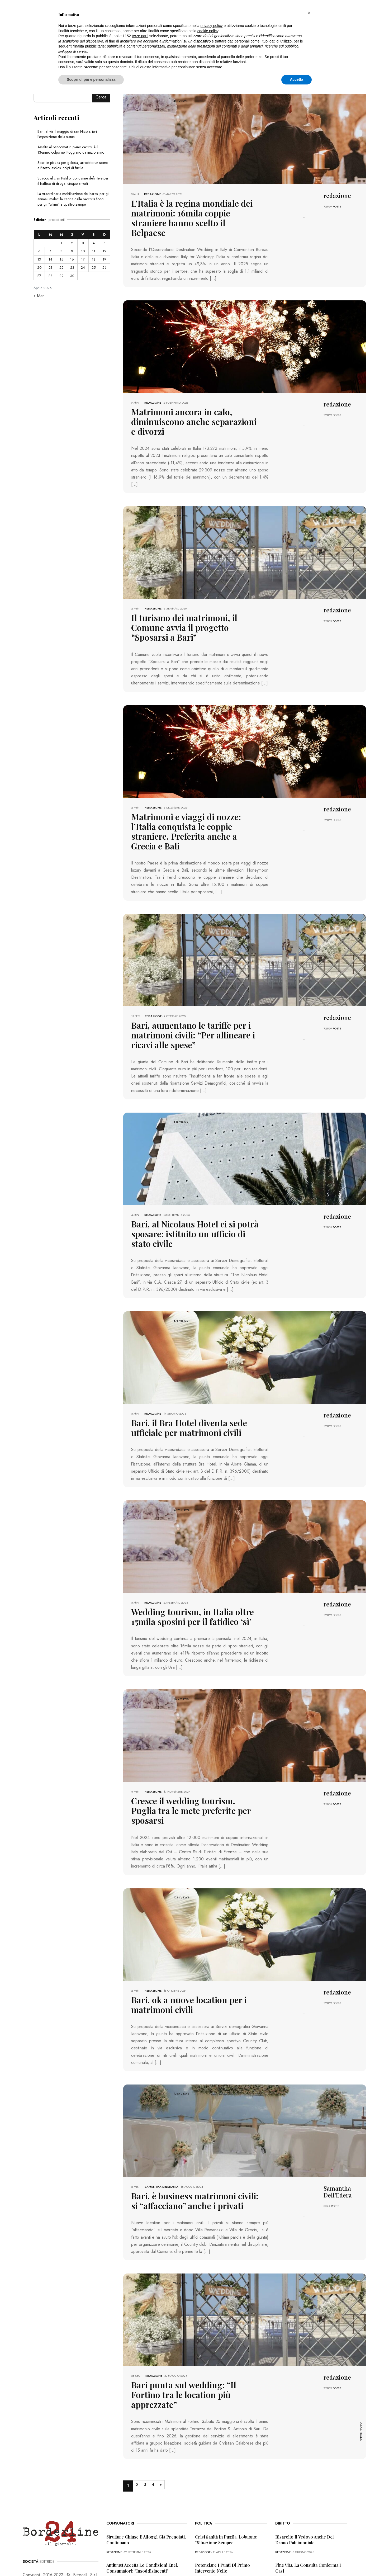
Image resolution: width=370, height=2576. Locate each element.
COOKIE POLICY (92, 2561)
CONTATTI (118, 2561)
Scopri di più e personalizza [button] (91, 79)
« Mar (39, 296)
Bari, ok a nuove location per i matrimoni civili (194, 1917)
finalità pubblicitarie (89, 46)
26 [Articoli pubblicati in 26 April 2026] (104, 267)
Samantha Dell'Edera (161, 2098)
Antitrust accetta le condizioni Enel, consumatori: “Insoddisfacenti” (142, 2464)
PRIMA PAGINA (33, 2561)
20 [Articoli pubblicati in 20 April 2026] (39, 267)
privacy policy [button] (212, 25)
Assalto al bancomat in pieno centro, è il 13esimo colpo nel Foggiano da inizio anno (70, 149)
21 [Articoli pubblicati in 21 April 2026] (50, 267)
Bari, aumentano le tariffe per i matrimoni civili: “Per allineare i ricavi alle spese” (190, 981)
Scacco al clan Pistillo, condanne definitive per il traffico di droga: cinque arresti (72, 181)
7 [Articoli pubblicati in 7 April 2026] (50, 251)
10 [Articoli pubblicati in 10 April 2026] (83, 251)
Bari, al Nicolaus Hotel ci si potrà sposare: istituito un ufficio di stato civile (195, 1171)
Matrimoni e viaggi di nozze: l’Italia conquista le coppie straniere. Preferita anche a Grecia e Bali (191, 786)
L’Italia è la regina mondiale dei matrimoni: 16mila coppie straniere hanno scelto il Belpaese (185, 211)
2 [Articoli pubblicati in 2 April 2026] (72, 242)
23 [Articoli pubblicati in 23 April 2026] (72, 267)
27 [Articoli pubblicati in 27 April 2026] (39, 275)
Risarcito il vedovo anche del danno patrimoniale (304, 2435)
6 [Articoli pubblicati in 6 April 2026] (39, 251)
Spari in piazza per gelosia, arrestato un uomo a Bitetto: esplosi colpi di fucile (72, 165)
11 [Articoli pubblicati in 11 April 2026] (93, 251)
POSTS (337, 206)
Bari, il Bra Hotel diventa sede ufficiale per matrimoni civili (190, 1358)
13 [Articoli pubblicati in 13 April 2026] (39, 259)
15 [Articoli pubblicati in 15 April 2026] (61, 259)
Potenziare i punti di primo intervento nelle (222, 2464)
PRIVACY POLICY (62, 2561)
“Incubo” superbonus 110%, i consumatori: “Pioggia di (134, 2492)
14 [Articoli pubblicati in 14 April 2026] (50, 259)
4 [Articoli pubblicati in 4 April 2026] (94, 242)
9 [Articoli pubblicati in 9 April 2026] (72, 251)
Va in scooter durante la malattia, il (310, 2489)
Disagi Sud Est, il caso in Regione (228, 2489)
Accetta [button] (296, 79)
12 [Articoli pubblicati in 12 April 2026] (104, 251)
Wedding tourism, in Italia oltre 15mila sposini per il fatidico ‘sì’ (190, 1544)
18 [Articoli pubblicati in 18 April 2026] (94, 259)
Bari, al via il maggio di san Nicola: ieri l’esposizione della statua (67, 134)
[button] (309, 12)
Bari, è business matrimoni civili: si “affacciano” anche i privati (185, 2110)
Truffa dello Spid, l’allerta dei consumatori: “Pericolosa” (136, 2521)
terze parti (140, 36)
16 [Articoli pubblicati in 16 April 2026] (72, 259)
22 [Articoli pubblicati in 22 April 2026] (61, 267)
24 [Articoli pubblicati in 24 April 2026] (83, 267)
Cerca (101, 97)
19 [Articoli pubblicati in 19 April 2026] (104, 259)
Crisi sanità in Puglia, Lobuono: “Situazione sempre (226, 2435)
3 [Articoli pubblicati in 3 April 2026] (83, 242)
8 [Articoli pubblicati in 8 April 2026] (61, 251)
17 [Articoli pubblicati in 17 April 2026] (83, 259)
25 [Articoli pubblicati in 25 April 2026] (94, 267)
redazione (152, 194)
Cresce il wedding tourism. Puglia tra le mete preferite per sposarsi (192, 1730)
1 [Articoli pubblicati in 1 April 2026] (61, 242)
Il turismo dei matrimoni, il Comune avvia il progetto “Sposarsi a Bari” (187, 595)
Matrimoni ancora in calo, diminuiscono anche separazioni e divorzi (193, 401)
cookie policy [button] (207, 31)
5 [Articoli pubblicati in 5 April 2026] (104, 242)
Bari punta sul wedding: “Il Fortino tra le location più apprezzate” (193, 2297)
